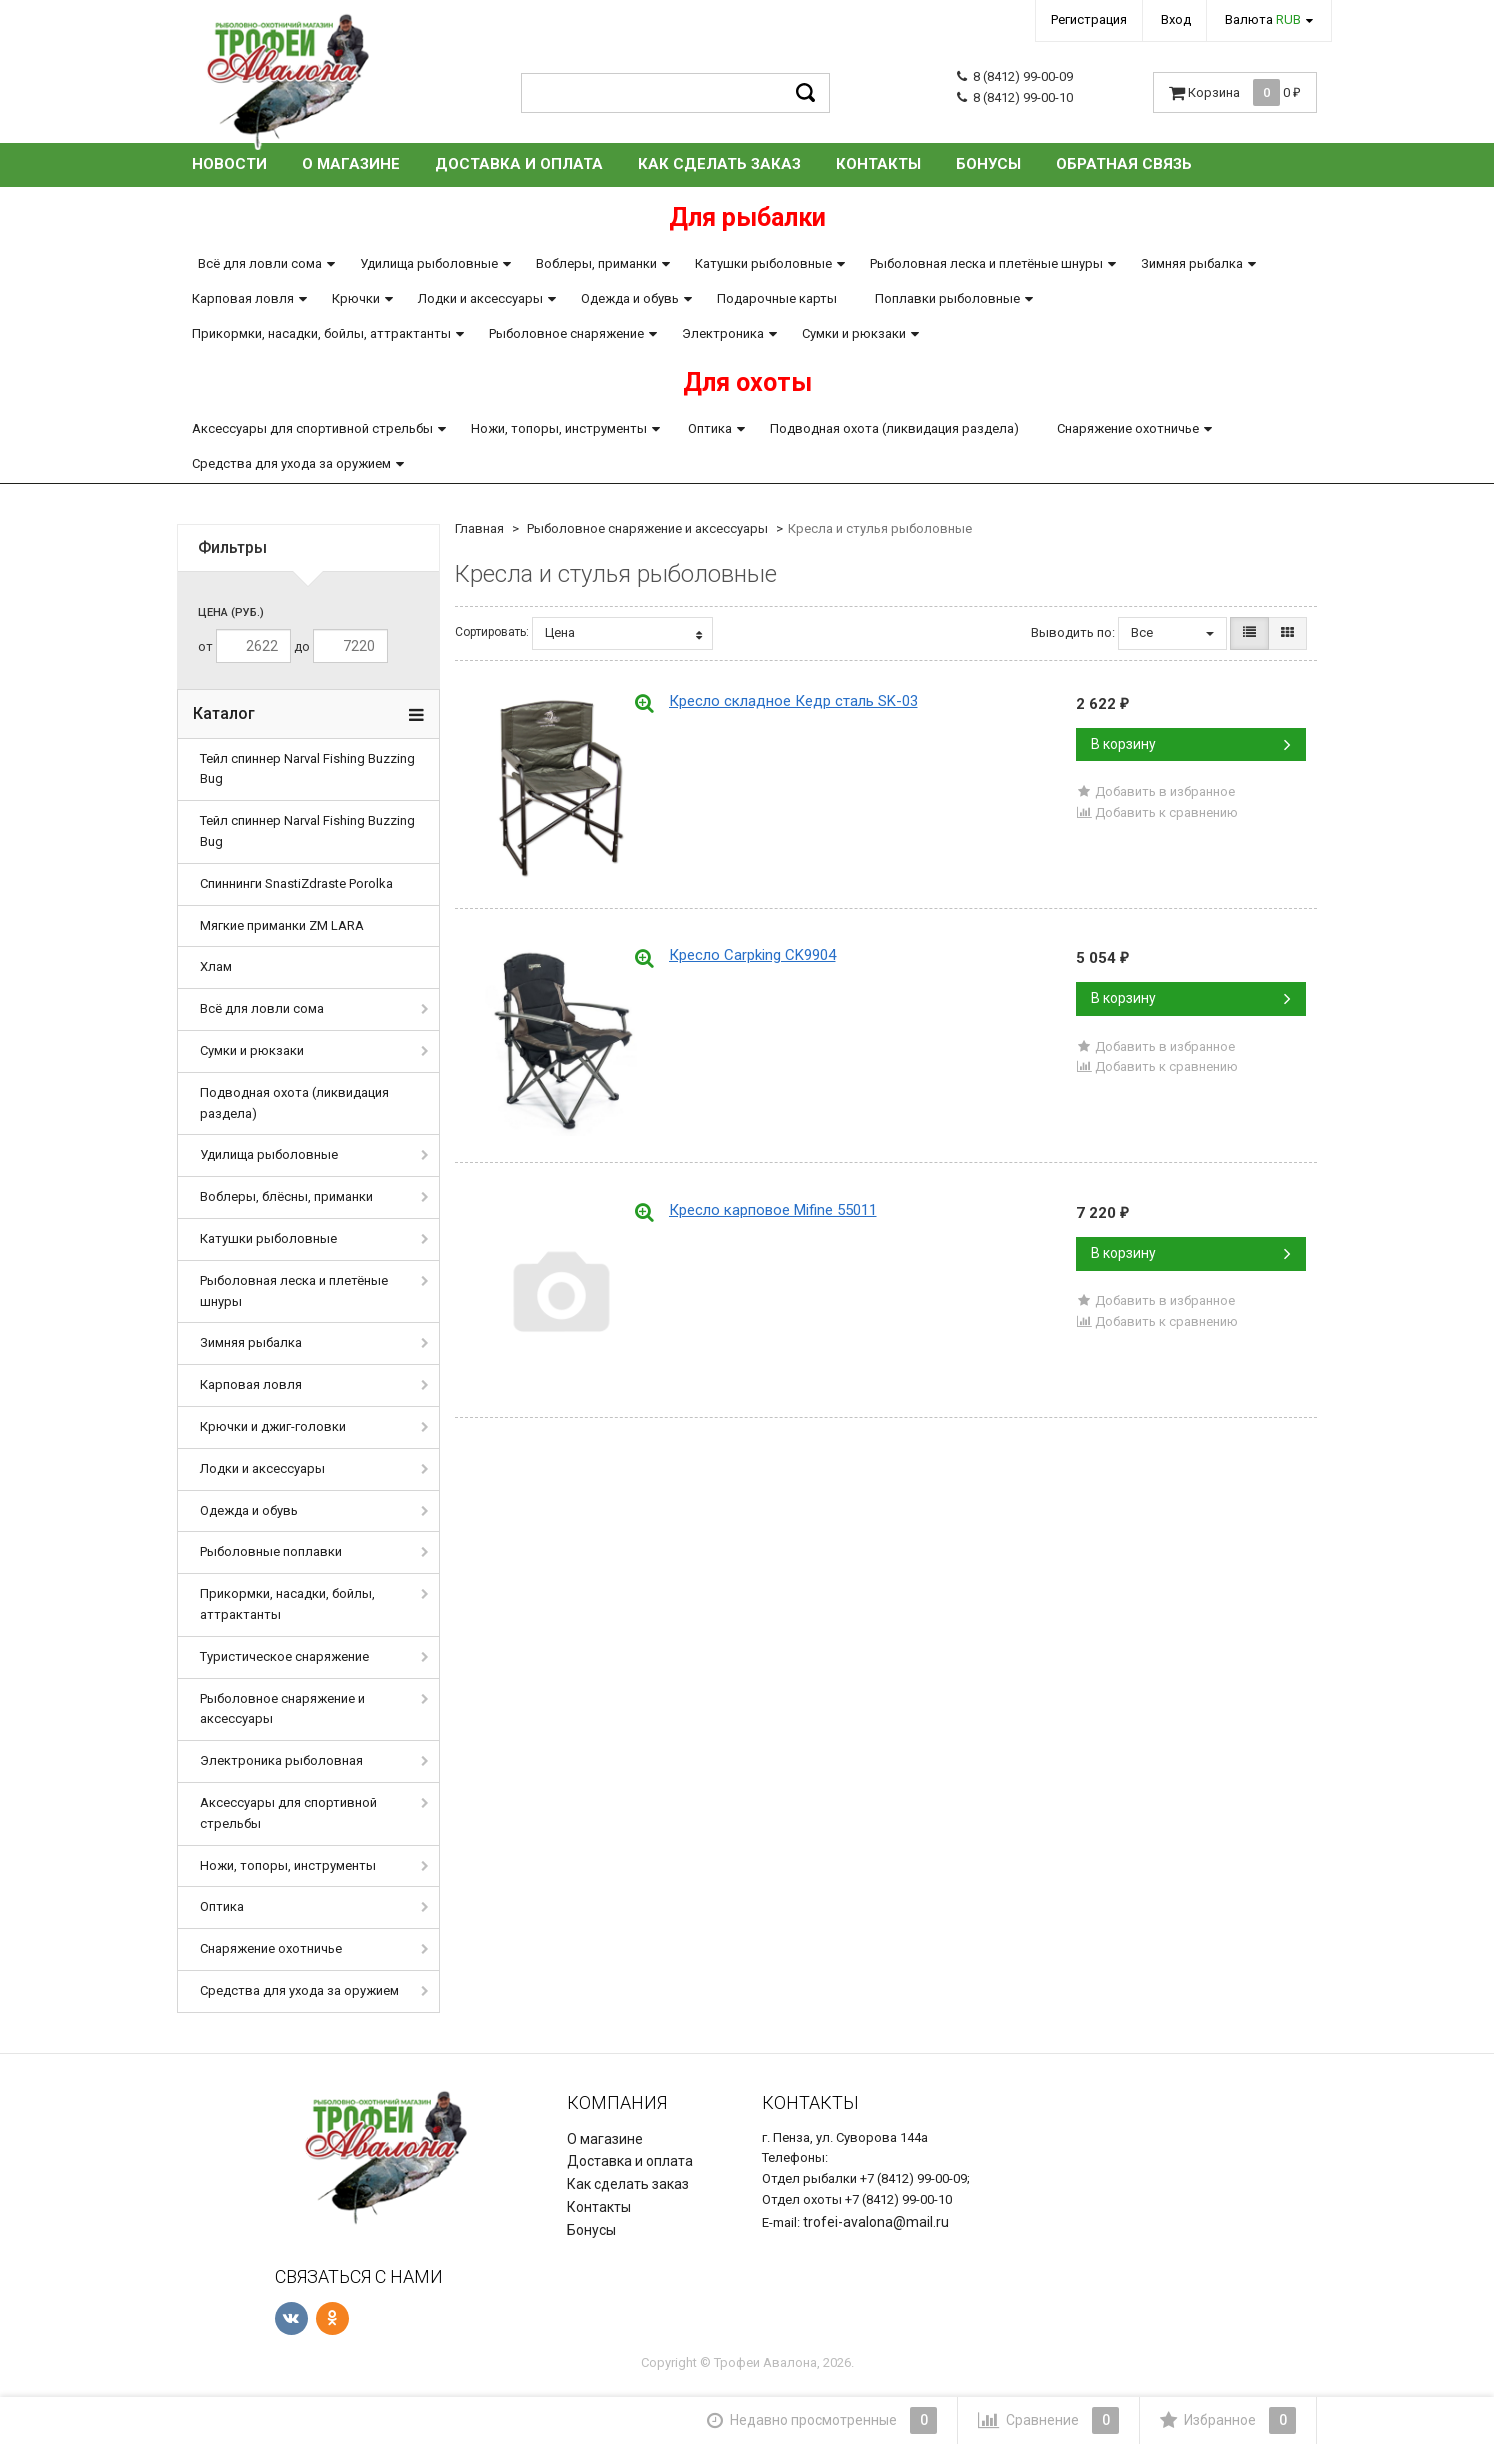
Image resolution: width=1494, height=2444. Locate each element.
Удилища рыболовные (429, 263)
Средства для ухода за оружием (291, 463)
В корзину (1191, 744)
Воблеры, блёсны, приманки (286, 1196)
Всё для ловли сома (260, 263)
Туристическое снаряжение (284, 1656)
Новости (229, 164)
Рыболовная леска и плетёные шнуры (986, 263)
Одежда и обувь (630, 298)
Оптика (710, 428)
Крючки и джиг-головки (273, 1426)
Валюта (1263, 19)
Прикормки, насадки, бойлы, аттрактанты (321, 333)
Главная (479, 528)
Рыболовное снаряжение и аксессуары (282, 1709)
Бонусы (988, 164)
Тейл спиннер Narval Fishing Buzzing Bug (307, 769)
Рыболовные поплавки (271, 1551)
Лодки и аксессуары (480, 298)
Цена (623, 633)
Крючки (356, 298)
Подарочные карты (777, 298)
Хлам (216, 966)
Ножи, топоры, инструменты (559, 428)
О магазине (351, 164)
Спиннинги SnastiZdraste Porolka (296, 883)
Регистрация (1089, 19)
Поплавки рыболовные (947, 298)
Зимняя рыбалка (1192, 263)
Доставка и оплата (519, 164)
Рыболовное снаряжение (566, 333)
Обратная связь (1124, 164)
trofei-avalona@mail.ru (876, 2222)
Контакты (878, 164)
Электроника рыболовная (281, 1760)
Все (1172, 632)
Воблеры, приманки (596, 263)
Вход (1176, 19)
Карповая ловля (243, 298)
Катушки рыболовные (763, 263)
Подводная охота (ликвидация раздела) (894, 428)
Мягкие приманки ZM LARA (282, 925)
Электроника (723, 333)
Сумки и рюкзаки (854, 333)
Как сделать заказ (719, 164)
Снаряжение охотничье (1128, 428)
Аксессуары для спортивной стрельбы (312, 428)
